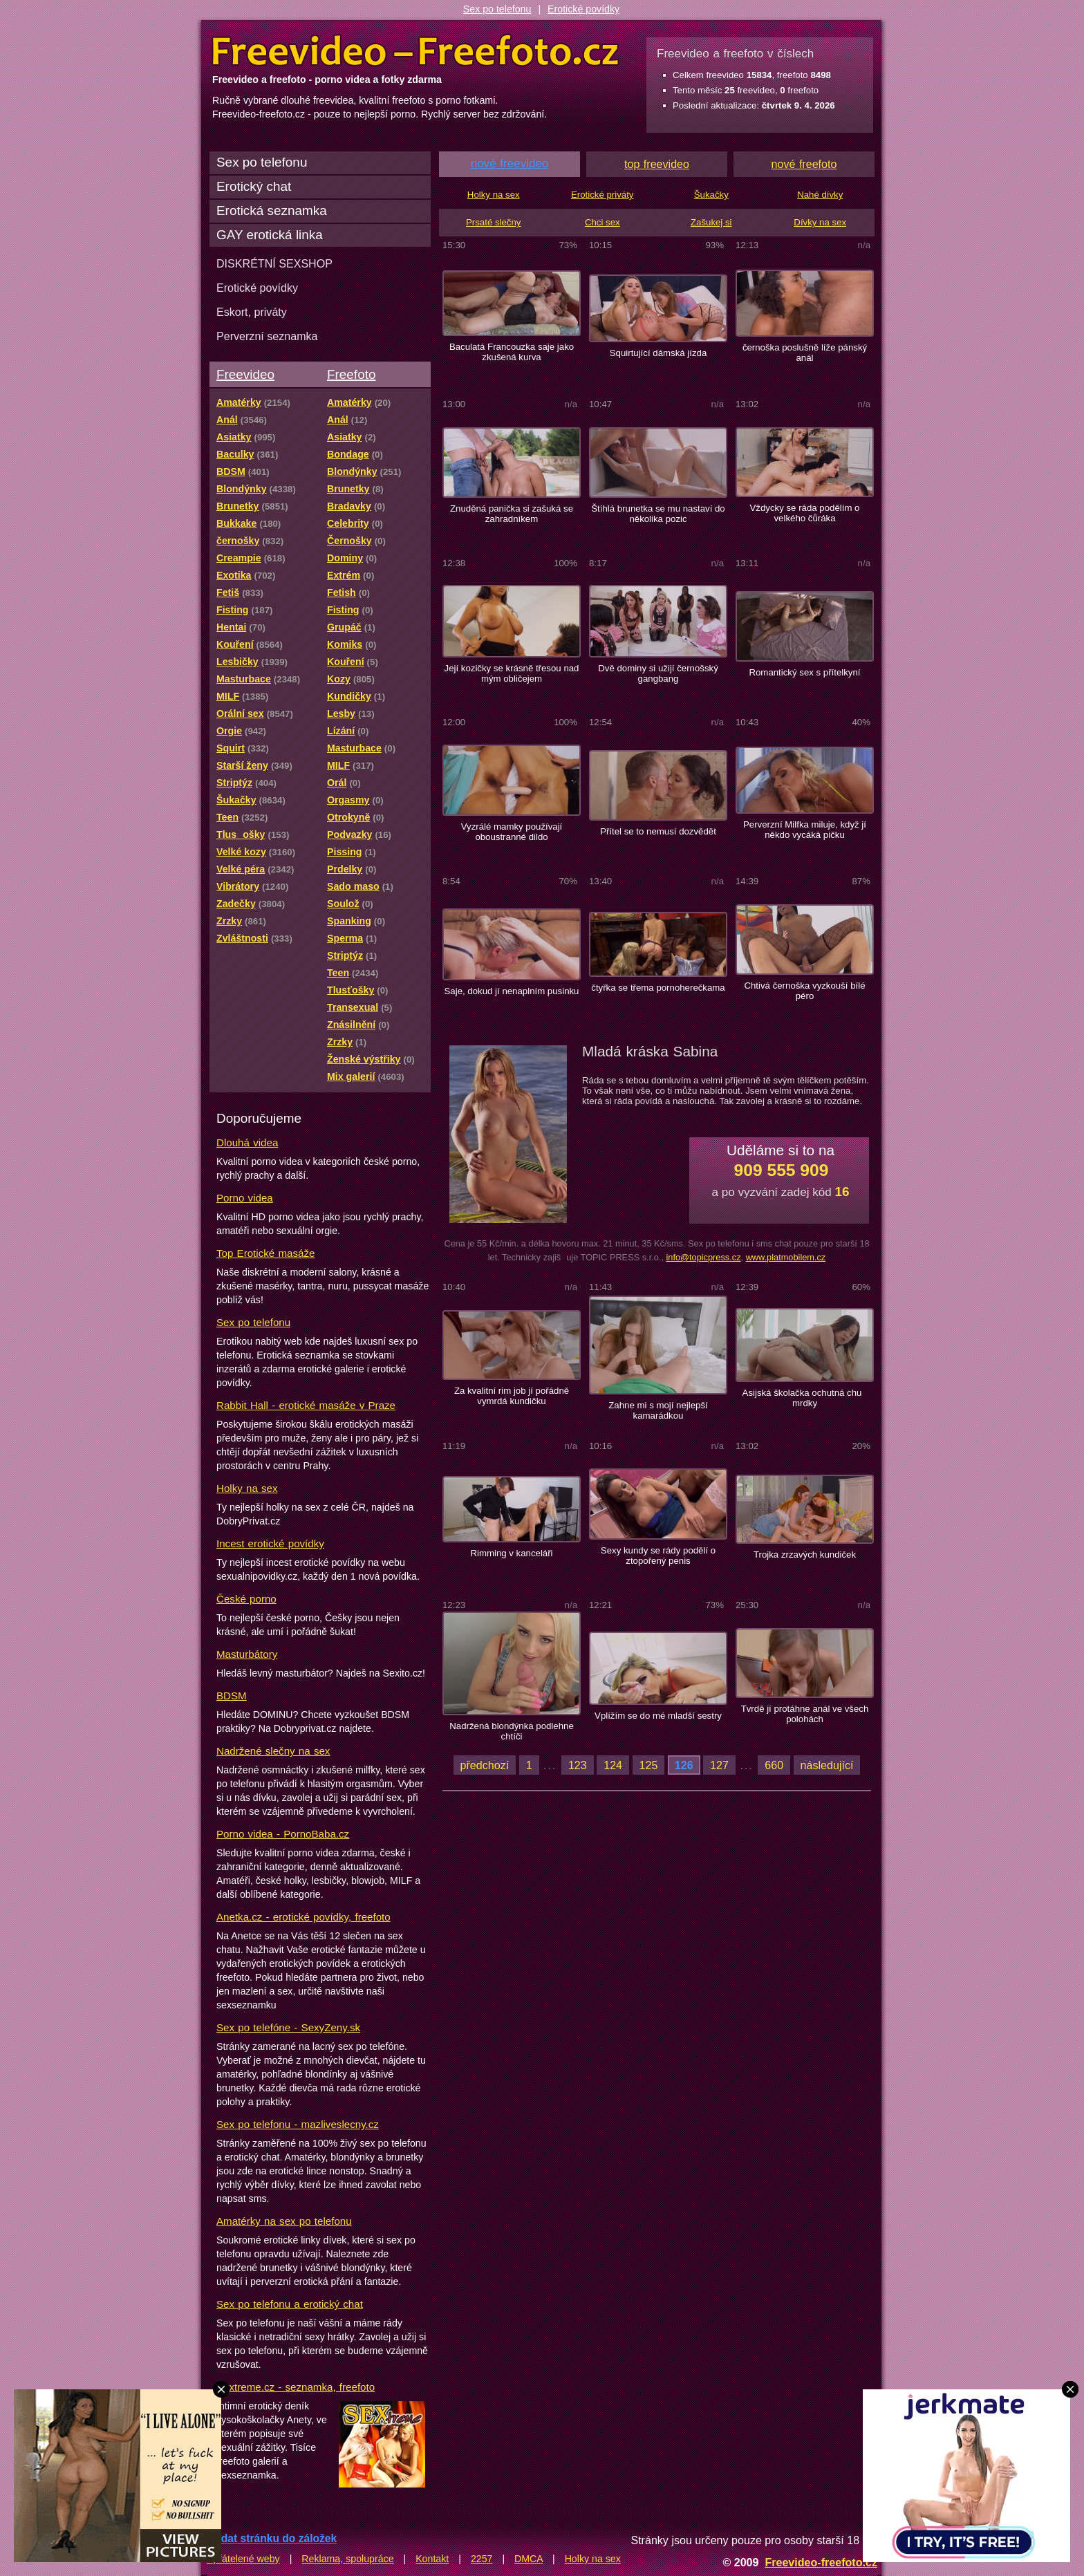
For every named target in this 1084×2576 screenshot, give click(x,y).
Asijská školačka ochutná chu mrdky (805, 1398)
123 (577, 1765)
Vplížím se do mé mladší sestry (658, 1715)
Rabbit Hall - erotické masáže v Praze (305, 1405)
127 (719, 1765)
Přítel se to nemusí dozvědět (658, 831)
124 (613, 1765)
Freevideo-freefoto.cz (821, 2562)
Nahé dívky (820, 194)
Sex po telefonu (497, 9)
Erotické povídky (583, 9)
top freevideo (656, 164)
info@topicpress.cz (703, 1257)
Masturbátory (246, 1654)
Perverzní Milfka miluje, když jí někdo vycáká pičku (804, 829)
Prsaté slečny (493, 222)
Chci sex (602, 222)
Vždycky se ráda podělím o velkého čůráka (805, 513)
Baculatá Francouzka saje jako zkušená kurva (511, 352)
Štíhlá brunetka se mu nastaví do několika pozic (658, 513)
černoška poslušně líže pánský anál (804, 352)
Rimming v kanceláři (511, 1553)
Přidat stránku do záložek (272, 2538)
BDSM (231, 1695)
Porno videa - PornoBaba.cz (282, 1834)
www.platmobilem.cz (786, 1257)
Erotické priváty (602, 194)
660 (774, 1765)
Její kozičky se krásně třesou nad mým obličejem (512, 673)
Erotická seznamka (271, 210)
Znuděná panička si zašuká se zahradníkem (511, 513)
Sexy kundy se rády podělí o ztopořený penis (658, 1555)
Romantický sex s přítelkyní (804, 672)
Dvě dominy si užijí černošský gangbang (658, 673)
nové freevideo (510, 163)
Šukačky (711, 194)
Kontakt (432, 2558)
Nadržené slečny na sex (273, 1751)
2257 (482, 2558)
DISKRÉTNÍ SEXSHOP (274, 263)
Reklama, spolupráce (347, 2558)
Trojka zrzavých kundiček (805, 1554)
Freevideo (245, 374)
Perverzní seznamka (267, 336)
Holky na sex (247, 1488)
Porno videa (244, 1198)
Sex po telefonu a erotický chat (289, 2304)
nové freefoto (804, 164)
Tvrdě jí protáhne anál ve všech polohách (805, 1714)
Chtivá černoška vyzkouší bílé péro (804, 990)
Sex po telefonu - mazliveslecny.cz (297, 2124)
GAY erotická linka (269, 234)
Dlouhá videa (247, 1142)
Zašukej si (711, 222)
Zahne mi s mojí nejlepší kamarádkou (657, 1410)
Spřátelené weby (243, 2558)
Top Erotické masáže (265, 1253)
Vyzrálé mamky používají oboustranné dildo (512, 831)
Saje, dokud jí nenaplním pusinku (512, 991)
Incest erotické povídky (270, 1543)
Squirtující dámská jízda (658, 353)
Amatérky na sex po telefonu (284, 2221)
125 (648, 1765)
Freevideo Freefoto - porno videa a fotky (415, 51)
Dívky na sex (820, 222)
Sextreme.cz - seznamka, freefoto (295, 2387)
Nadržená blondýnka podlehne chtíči (511, 1731)
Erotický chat (253, 186)
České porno (246, 1599)
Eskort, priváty (251, 312)
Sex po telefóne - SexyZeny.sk (288, 2027)
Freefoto (351, 374)
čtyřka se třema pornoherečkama (658, 987)
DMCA (528, 2558)
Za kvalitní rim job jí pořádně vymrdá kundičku (511, 1395)
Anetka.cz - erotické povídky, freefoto (303, 1917)
